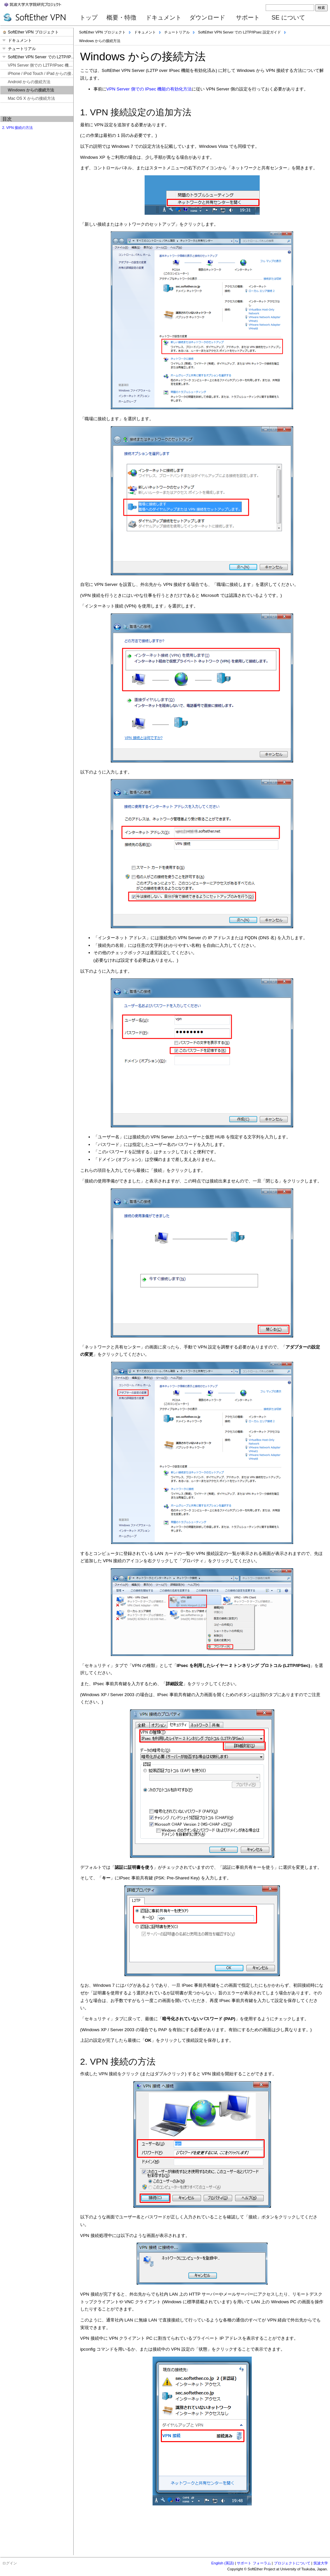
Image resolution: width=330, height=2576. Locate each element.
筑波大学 (320, 2563)
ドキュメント (163, 17)
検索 (321, 8)
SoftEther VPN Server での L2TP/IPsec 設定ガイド (239, 32)
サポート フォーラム (254, 2563)
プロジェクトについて (292, 2563)
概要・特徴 (121, 17)
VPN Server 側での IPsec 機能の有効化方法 (149, 88)
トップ (89, 17)
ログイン (9, 2563)
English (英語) (222, 2563)
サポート (248, 17)
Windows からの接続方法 (100, 41)
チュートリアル (177, 32)
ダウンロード (207, 17)
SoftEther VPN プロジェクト (102, 32)
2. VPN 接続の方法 (17, 128)
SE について (288, 17)
